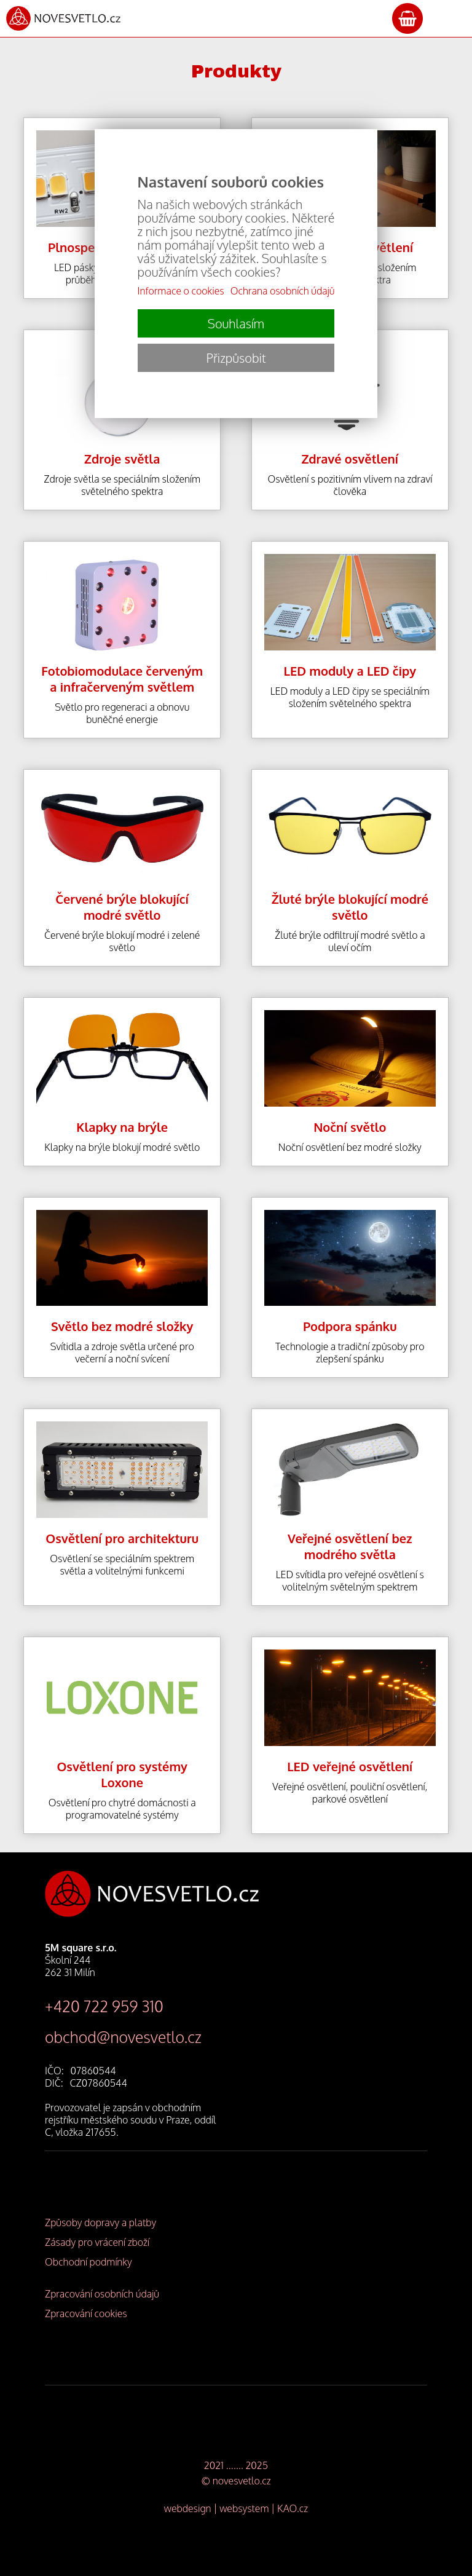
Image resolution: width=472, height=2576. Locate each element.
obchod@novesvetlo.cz (123, 2037)
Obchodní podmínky (88, 2262)
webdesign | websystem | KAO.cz (236, 2508)
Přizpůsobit (236, 358)
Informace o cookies (181, 291)
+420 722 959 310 (104, 2006)
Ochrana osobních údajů (282, 291)
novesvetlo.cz (242, 2481)
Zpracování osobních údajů (102, 2294)
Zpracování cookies (86, 2313)
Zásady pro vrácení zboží (97, 2242)
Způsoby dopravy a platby (100, 2222)
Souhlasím (236, 323)
